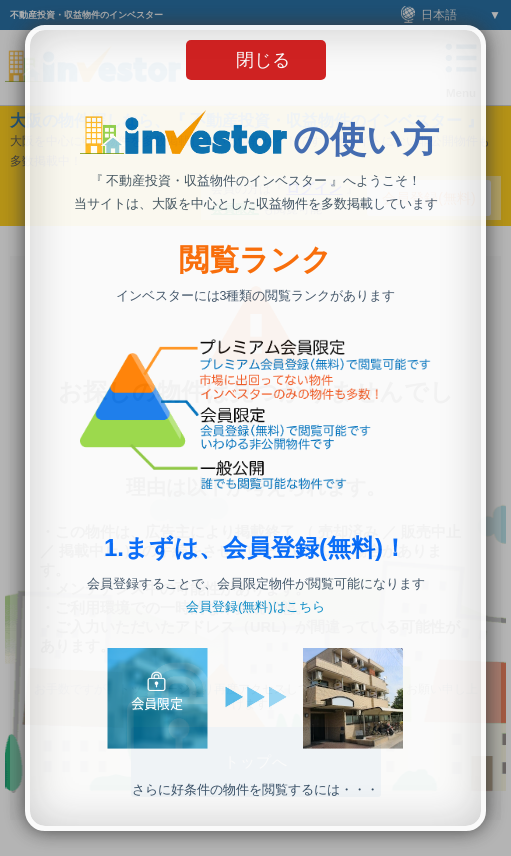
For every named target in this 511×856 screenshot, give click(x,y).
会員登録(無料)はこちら (255, 607)
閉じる (263, 60)
